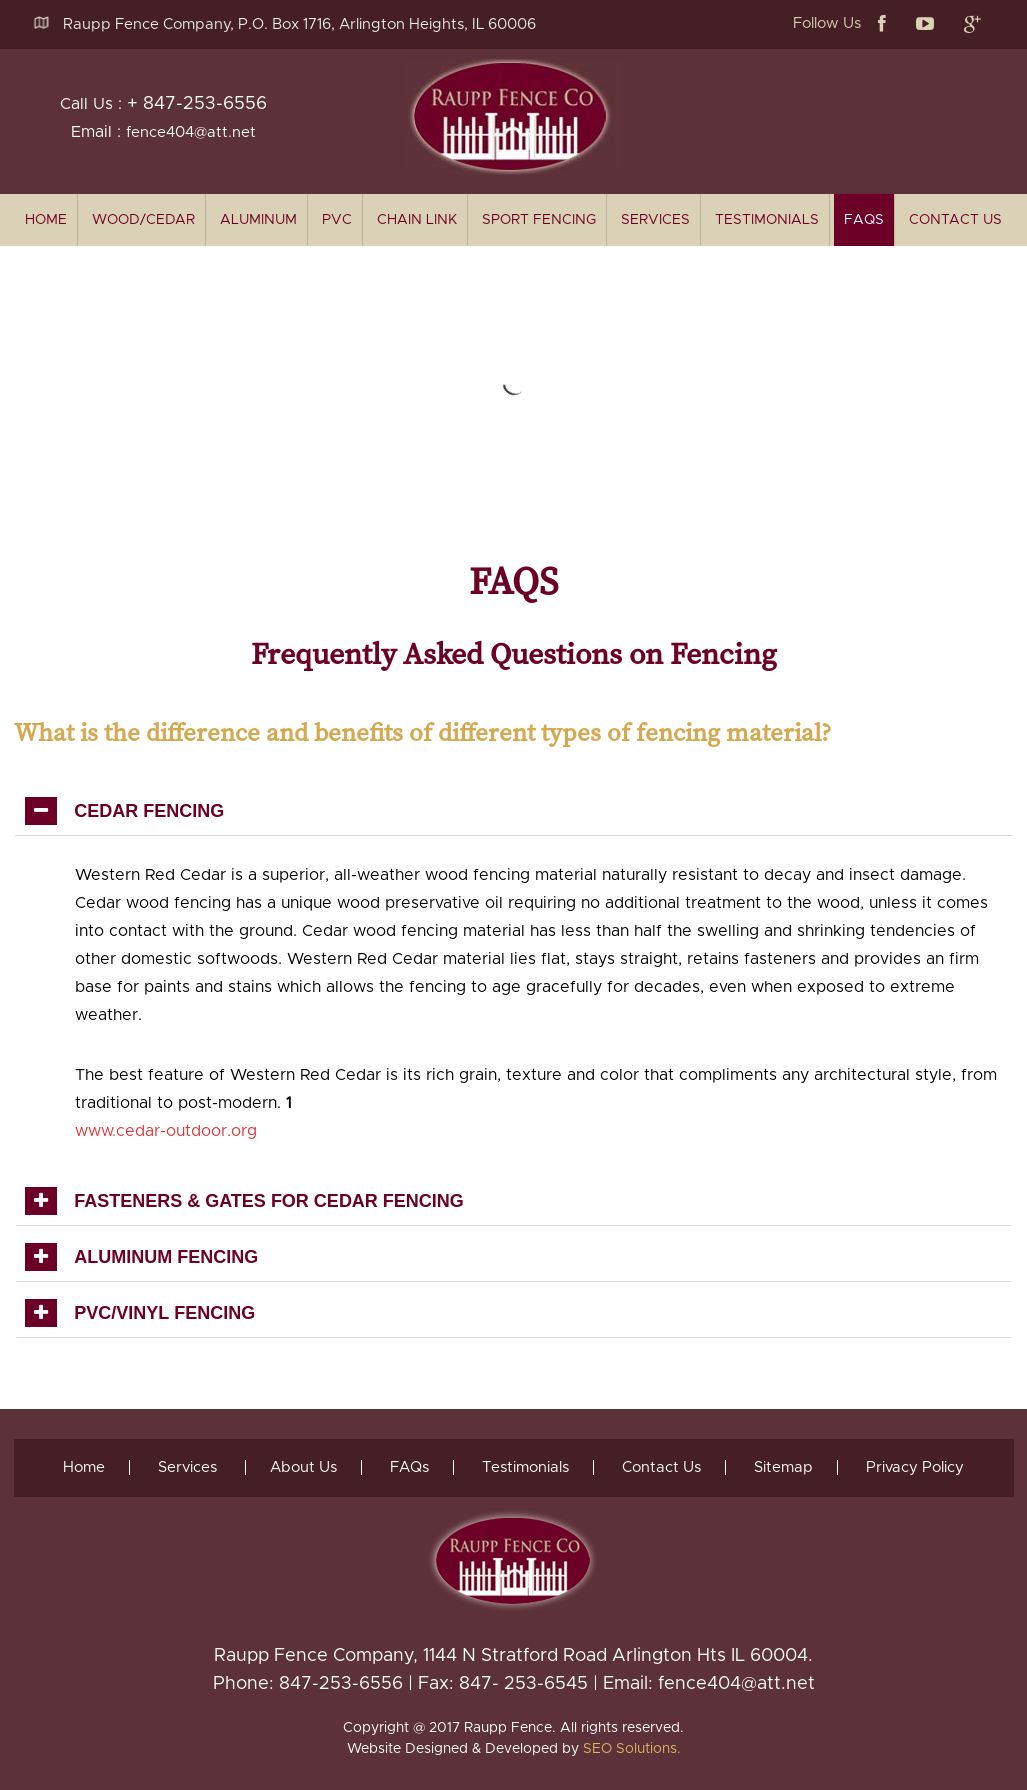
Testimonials (767, 220)
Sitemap (783, 1467)
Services (655, 220)
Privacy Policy (915, 1467)
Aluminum (258, 220)
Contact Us (955, 220)
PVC (337, 220)
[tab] (514, 811)
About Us (303, 1467)
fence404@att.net (191, 132)
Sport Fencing (539, 220)
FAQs (864, 220)
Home (84, 1467)
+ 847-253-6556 (197, 104)
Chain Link (417, 220)
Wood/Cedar (143, 220)
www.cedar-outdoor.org (166, 1131)
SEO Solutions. (632, 1749)
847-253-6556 (341, 1684)
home (46, 220)
